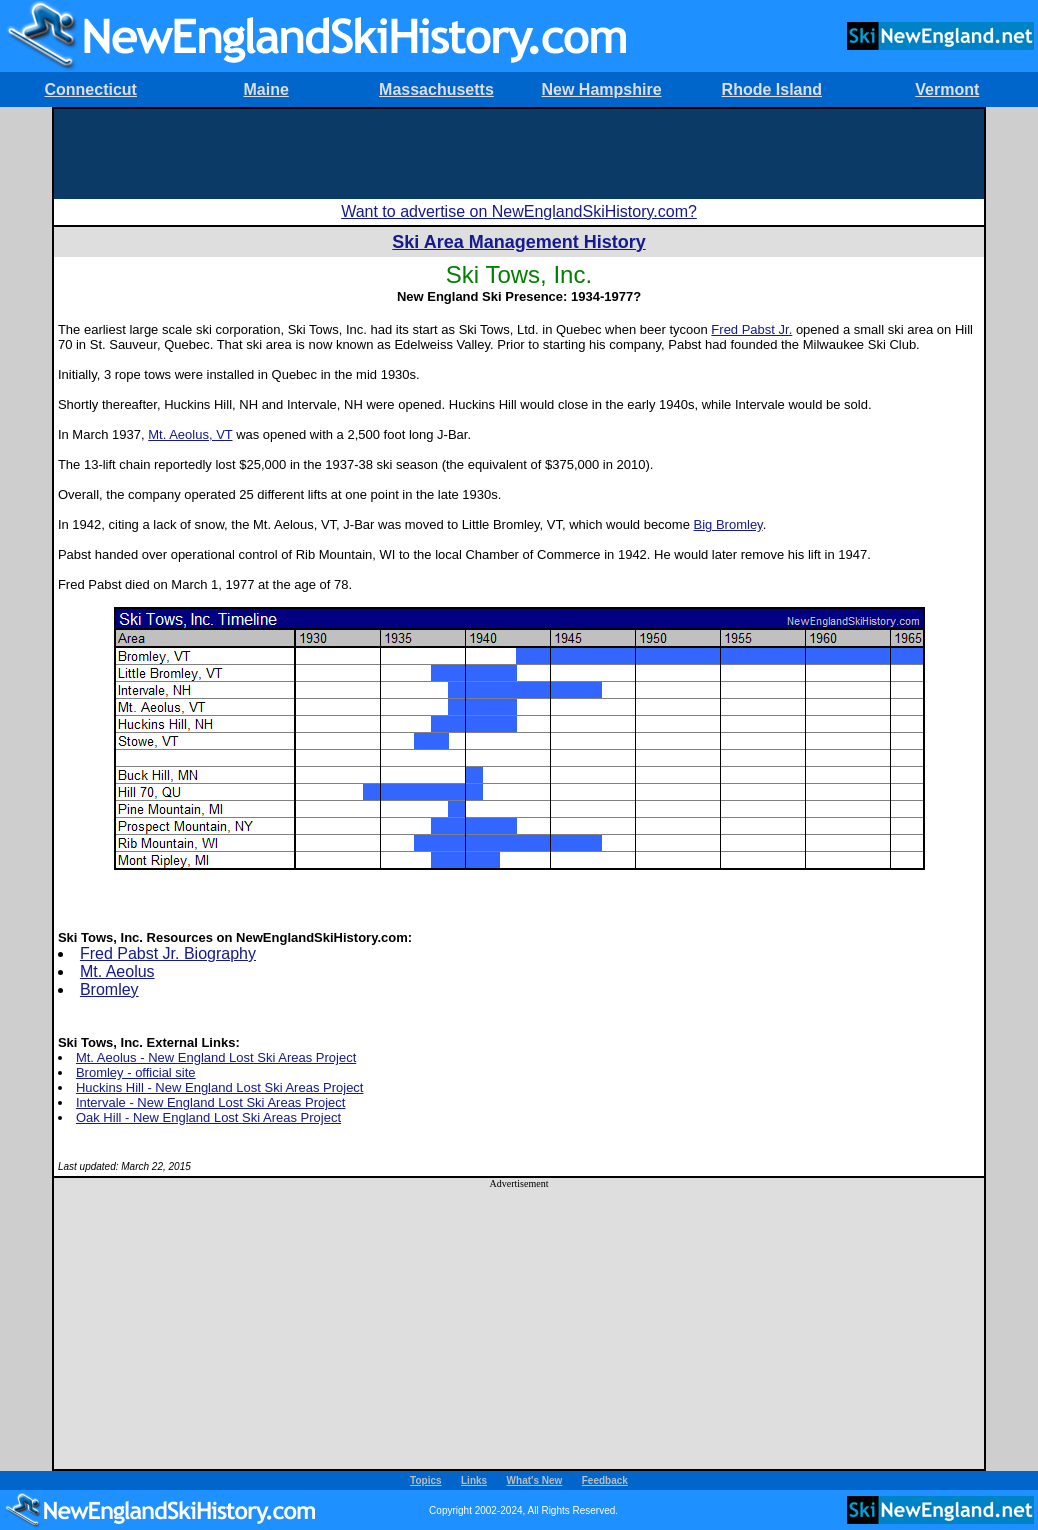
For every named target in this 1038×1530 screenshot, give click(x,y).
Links (474, 1480)
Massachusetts (436, 89)
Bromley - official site (136, 1072)
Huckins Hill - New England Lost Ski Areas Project (220, 1087)
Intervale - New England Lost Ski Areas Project (211, 1102)
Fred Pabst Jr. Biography (168, 953)
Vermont (947, 89)
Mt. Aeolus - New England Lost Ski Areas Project (216, 1057)
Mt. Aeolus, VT (190, 434)
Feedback (605, 1480)
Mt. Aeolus (117, 971)
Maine (265, 89)
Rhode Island (772, 89)
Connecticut (90, 89)
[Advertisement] (519, 154)
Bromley (109, 989)
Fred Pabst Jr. (751, 329)
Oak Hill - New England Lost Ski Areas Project (208, 1117)
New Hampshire (602, 89)
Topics (425, 1480)
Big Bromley (728, 524)
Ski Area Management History (518, 242)
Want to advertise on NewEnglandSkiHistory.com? (519, 211)
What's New (535, 1480)
